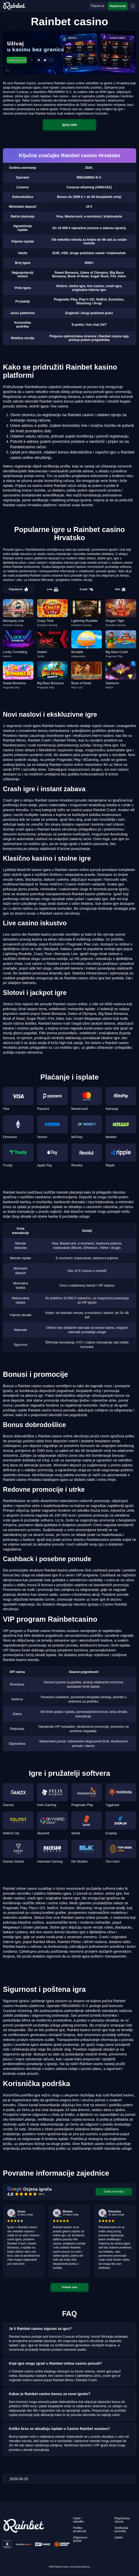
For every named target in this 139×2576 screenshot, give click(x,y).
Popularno (19, 589)
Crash (86, 589)
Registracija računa (122, 2520)
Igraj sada (69, 124)
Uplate (119, 2538)
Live (52, 589)
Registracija (118, 5)
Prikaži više (69, 2287)
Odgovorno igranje (80, 2539)
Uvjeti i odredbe (78, 2520)
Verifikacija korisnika (121, 2530)
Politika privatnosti (79, 2530)
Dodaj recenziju (114, 2192)
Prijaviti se (97, 5)
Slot (120, 589)
